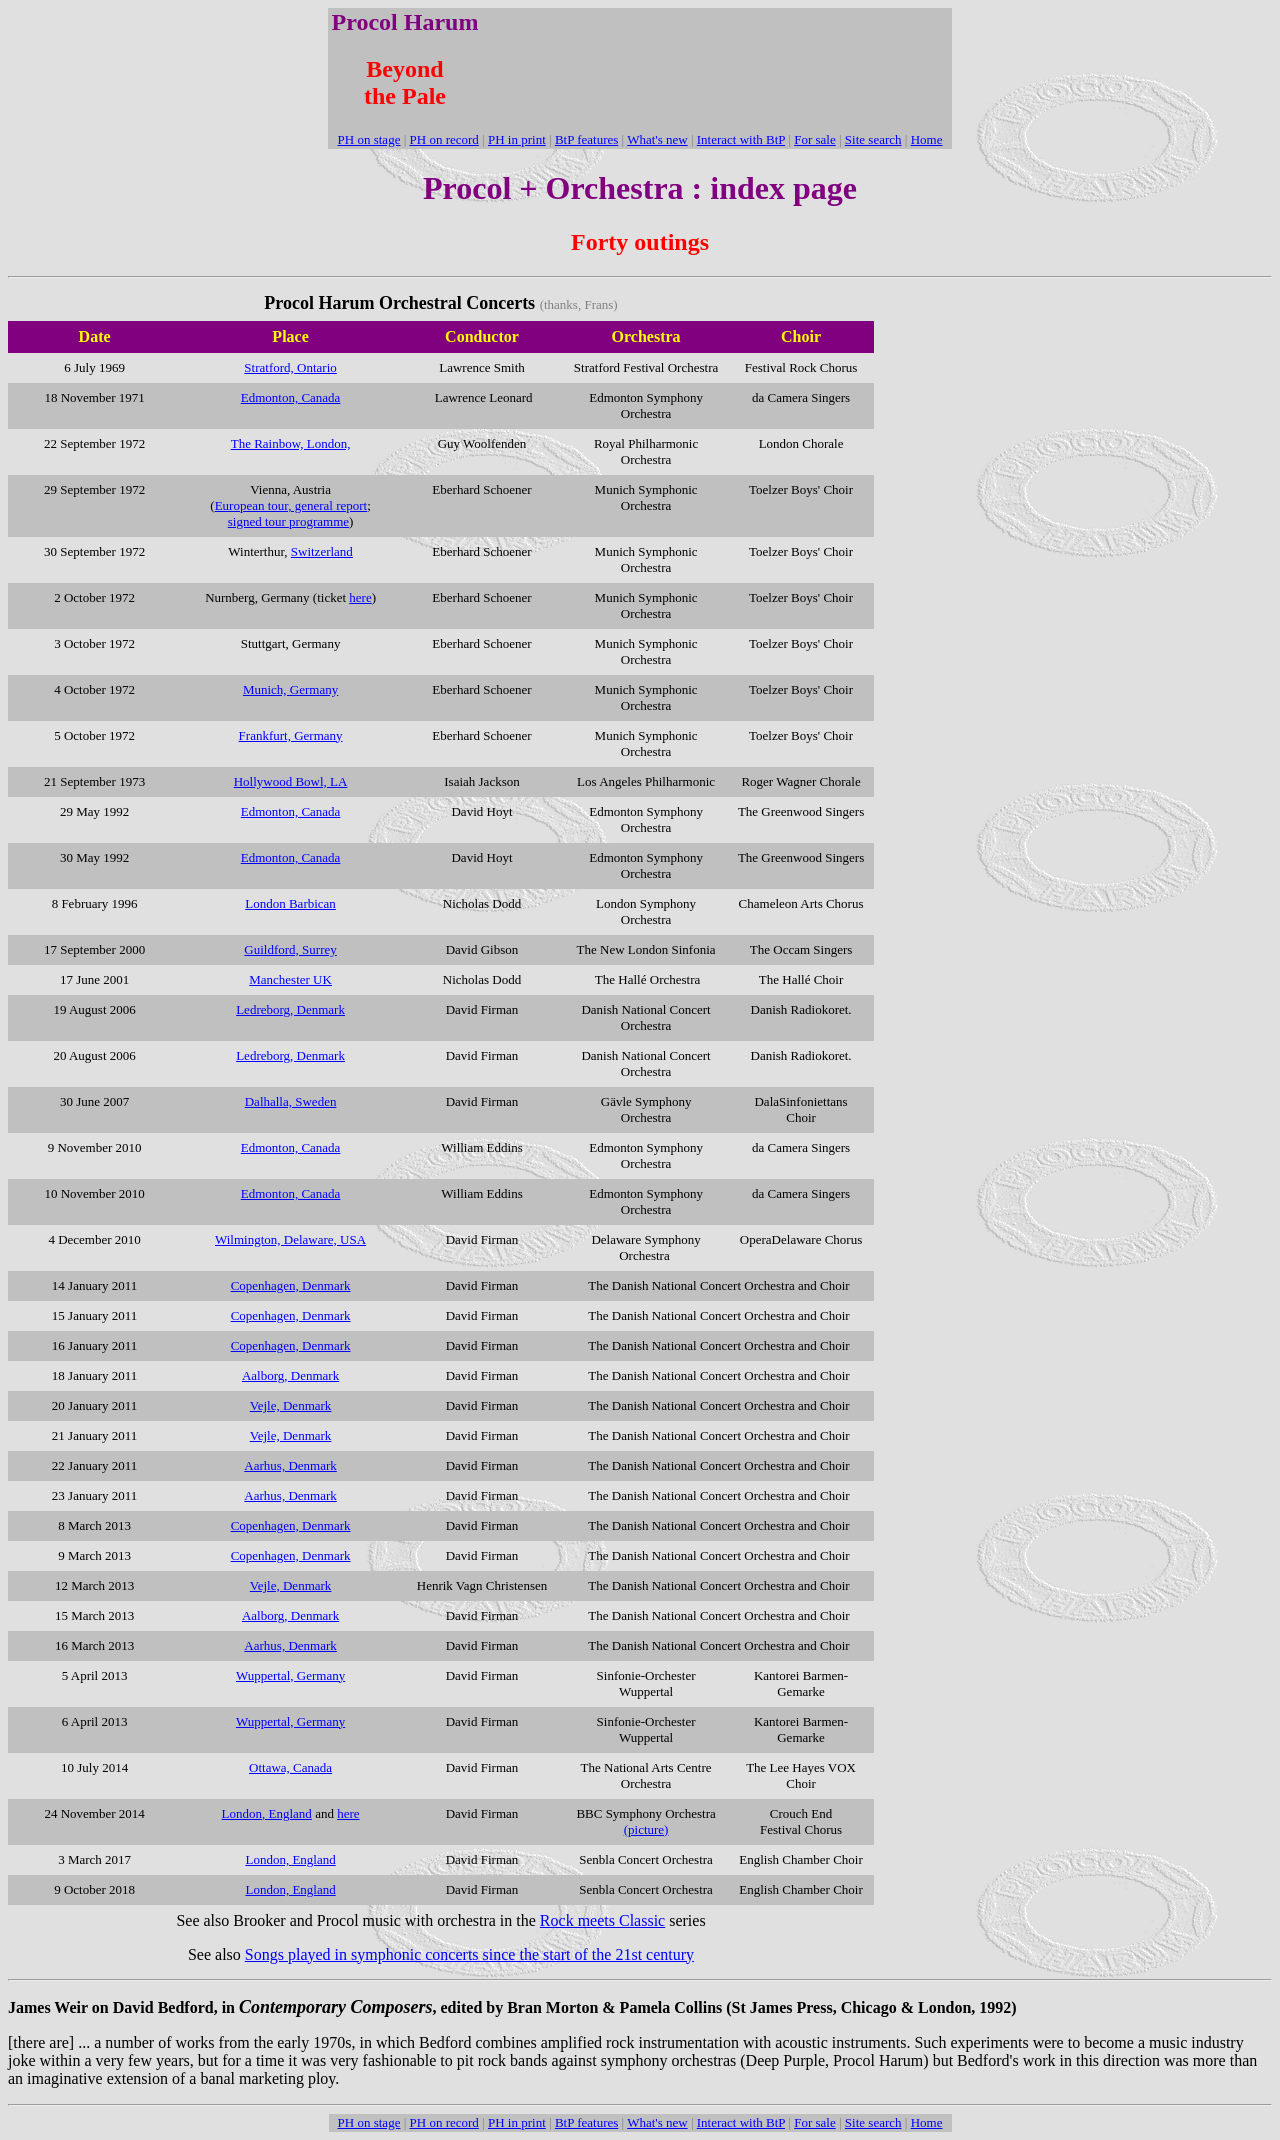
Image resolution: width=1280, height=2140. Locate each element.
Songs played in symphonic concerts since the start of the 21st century (469, 1954)
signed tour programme (288, 521)
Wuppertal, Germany (290, 1675)
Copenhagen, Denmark (291, 1525)
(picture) (646, 1829)
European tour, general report (291, 505)
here (360, 597)
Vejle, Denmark (291, 1585)
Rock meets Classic (602, 1920)
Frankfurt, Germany (291, 735)
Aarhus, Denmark (290, 1465)
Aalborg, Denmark (290, 1615)
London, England (267, 1813)
